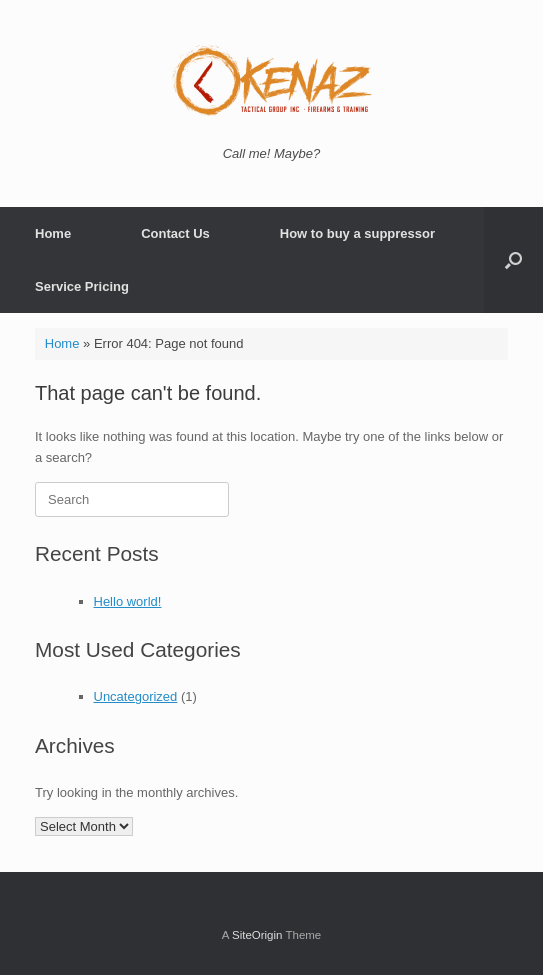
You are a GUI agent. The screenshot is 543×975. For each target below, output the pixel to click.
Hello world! (128, 601)
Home (53, 233)
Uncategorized (136, 696)
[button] (513, 260)
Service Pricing (82, 286)
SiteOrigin (257, 935)
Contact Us (175, 233)
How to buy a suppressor (357, 233)
